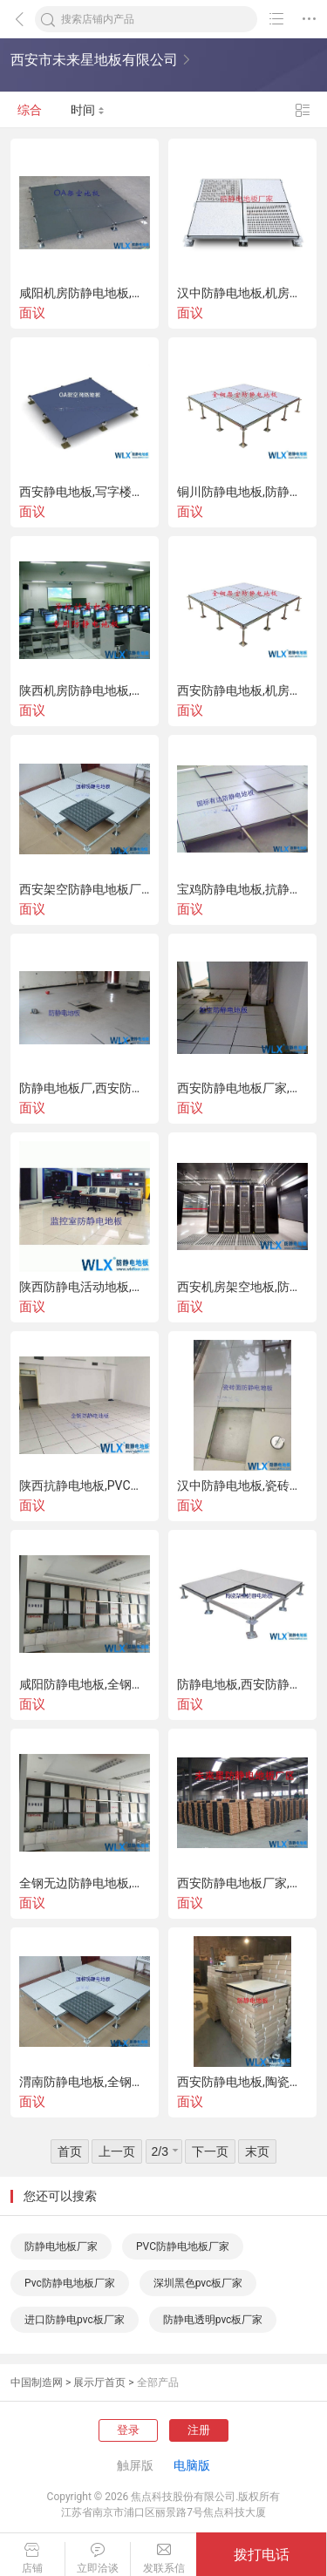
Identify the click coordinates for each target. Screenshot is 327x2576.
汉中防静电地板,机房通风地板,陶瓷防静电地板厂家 (242, 293)
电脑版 (192, 2465)
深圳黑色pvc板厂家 (198, 2283)
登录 (128, 2430)
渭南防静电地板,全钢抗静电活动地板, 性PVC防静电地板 (84, 2082)
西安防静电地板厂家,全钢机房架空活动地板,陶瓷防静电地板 (242, 1088)
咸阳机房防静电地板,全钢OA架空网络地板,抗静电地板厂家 (84, 293)
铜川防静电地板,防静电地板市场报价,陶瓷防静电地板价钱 (242, 492)
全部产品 (158, 2382)
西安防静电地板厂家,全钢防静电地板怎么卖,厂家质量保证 (242, 1883)
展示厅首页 (99, 2382)
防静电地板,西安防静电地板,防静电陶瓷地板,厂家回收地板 (242, 1684)
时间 (88, 110)
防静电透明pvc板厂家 (213, 2320)
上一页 (117, 2151)
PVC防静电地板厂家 (182, 2246)
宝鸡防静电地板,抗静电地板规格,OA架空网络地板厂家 (242, 889)
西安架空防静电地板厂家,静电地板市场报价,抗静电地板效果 (84, 889)
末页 (257, 2151)
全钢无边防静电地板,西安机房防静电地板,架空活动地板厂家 (84, 1883)
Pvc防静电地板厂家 (69, 2283)
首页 (70, 2151)
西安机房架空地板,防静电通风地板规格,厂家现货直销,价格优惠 (242, 1287)
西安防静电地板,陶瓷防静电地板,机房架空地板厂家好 (242, 2082)
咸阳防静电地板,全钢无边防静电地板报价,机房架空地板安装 (84, 1684)
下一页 (210, 2151)
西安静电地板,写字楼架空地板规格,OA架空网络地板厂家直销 (84, 492)
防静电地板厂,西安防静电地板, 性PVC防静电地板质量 (84, 1088)
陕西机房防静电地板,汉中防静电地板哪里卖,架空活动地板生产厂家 (84, 690)
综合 (29, 110)
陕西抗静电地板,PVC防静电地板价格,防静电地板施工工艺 (84, 1485)
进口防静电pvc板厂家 (74, 2320)
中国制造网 (36, 2382)
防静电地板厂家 (61, 2246)
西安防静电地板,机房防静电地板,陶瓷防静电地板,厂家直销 (242, 690)
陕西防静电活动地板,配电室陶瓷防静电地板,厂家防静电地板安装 (84, 1287)
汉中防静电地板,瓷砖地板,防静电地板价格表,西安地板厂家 (242, 1485)
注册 (198, 2430)
